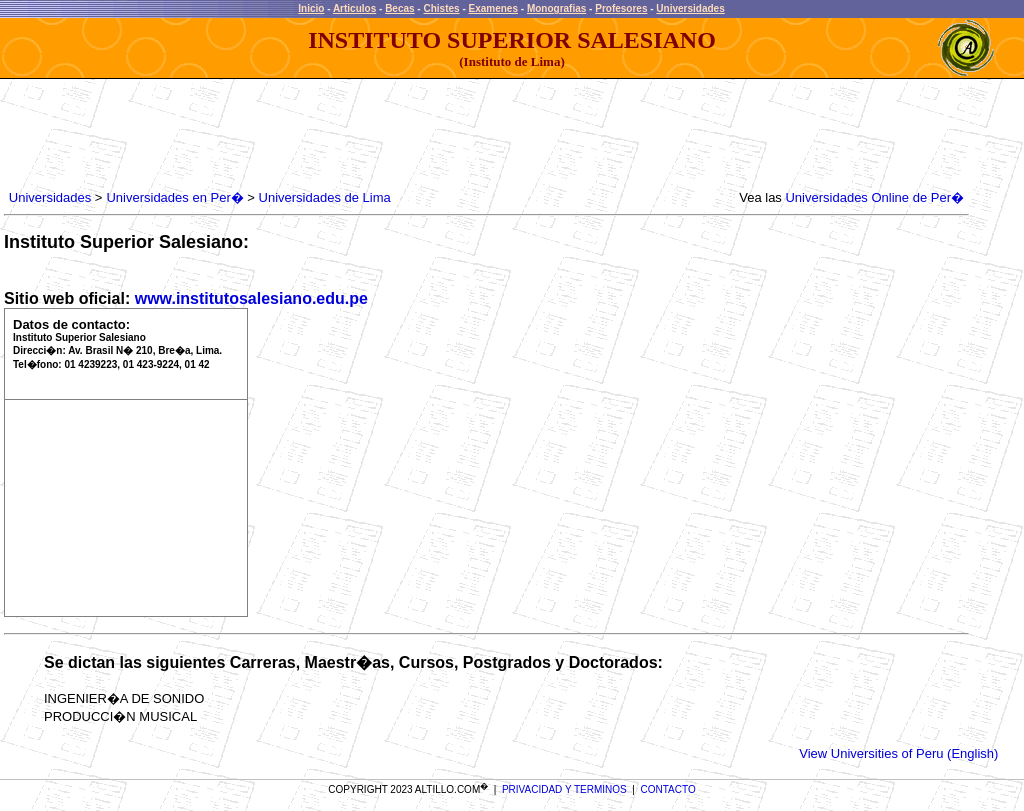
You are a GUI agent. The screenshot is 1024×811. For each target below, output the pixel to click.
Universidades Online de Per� (874, 197)
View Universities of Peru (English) (898, 753)
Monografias (556, 8)
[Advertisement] (369, 135)
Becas (399, 8)
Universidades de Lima (325, 197)
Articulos (354, 8)
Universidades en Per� (174, 197)
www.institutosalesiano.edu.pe (251, 298)
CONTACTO (668, 789)
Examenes (493, 8)
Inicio (311, 8)
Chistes (441, 8)
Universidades (690, 8)
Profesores (621, 8)
